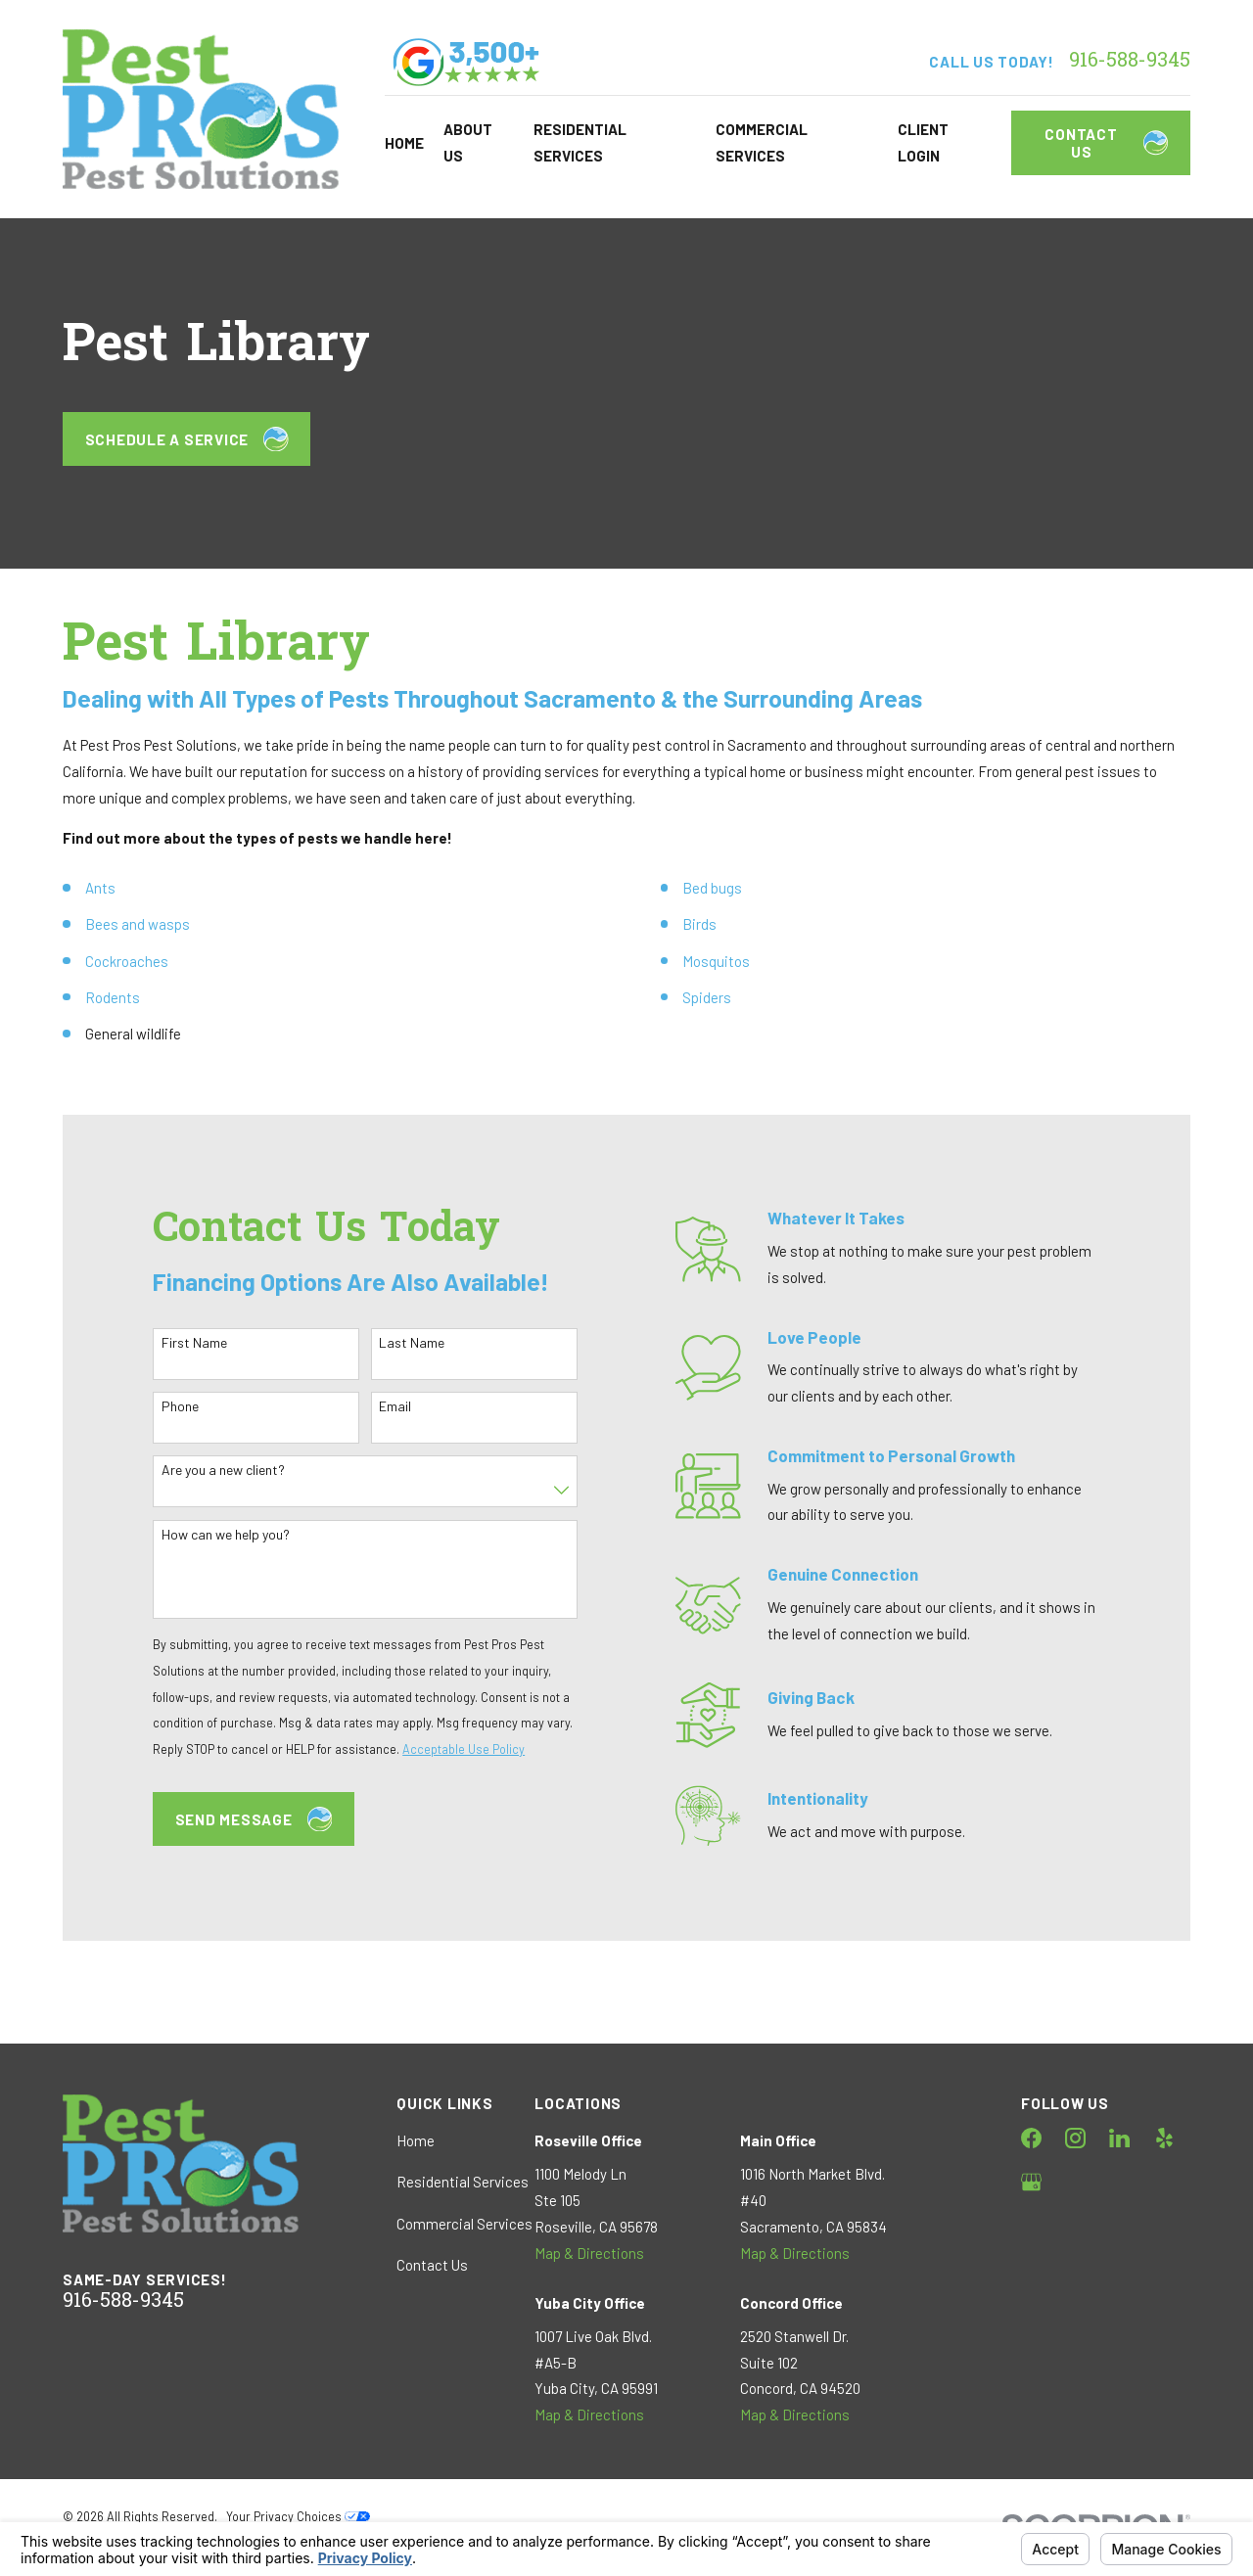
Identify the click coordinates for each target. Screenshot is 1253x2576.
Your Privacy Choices (298, 2516)
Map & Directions (589, 2253)
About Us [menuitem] (467, 142)
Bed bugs (712, 888)
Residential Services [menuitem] (580, 142)
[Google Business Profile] (1031, 2182)
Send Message (240, 1819)
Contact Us (1106, 143)
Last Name (399, 1343)
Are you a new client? (209, 1470)
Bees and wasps (137, 924)
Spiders (706, 997)
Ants (100, 888)
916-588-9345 (1129, 61)
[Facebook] (1031, 2138)
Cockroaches (126, 961)
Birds (699, 924)
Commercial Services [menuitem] (762, 142)
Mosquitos (716, 961)
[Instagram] (1075, 2138)
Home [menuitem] (404, 143)
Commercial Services (464, 2223)
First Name (180, 1343)
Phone (166, 1406)
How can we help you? (212, 1534)
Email (382, 1406)
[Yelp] (1164, 2138)
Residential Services (462, 2181)
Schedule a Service (187, 439)
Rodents (112, 997)
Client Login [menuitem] (923, 142)
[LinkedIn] (1119, 2138)
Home (415, 2140)
